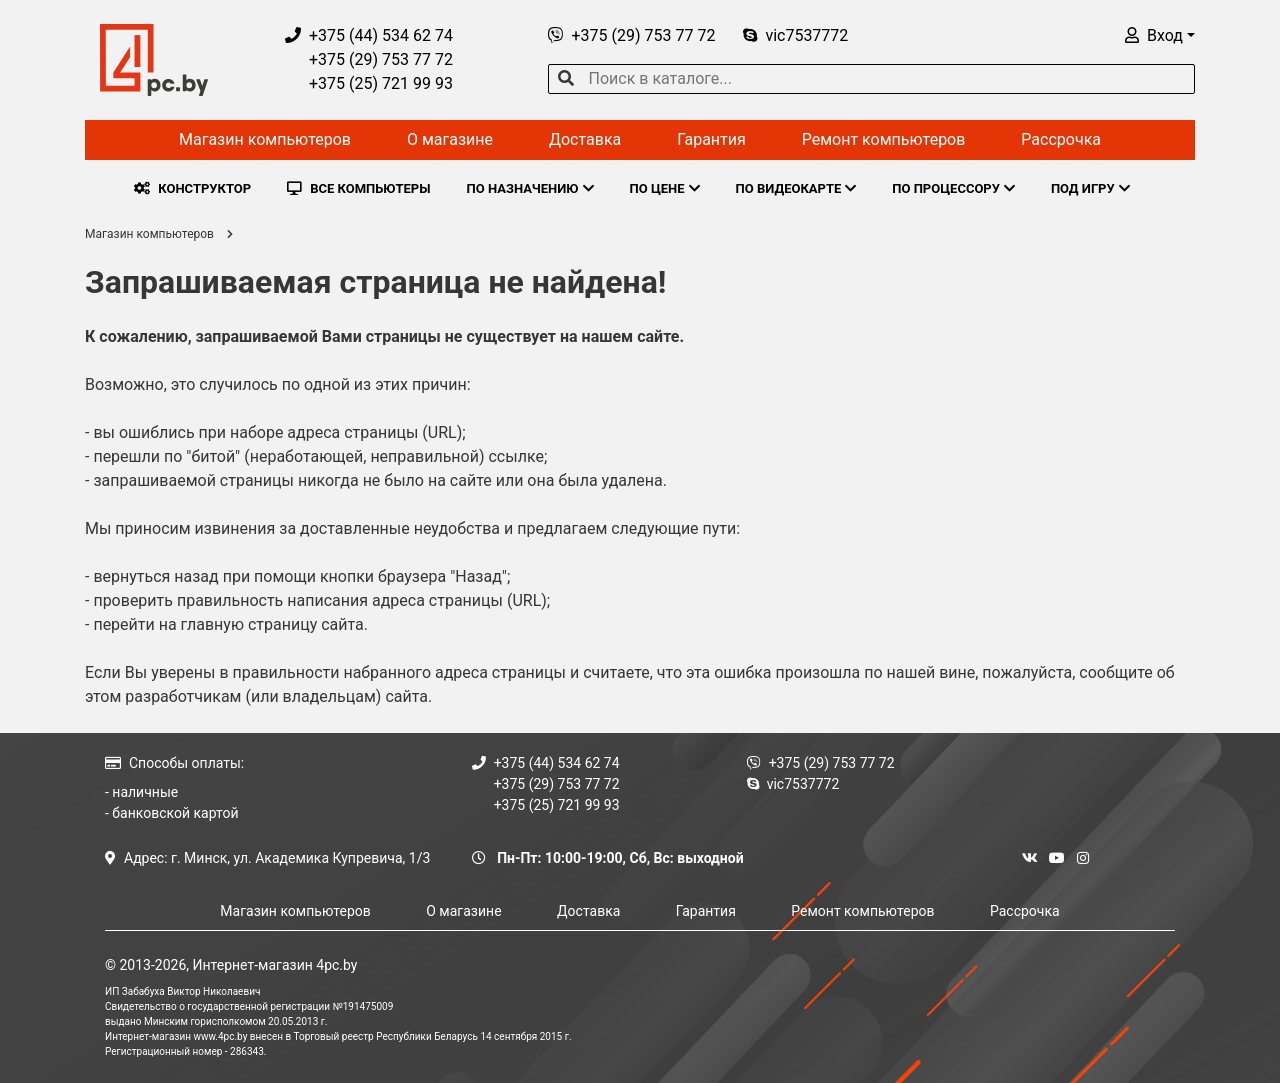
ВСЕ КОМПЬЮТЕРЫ (358, 188)
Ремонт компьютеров (884, 139)
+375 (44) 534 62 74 (369, 35)
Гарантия (711, 139)
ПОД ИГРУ (1090, 188)
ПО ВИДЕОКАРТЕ (796, 188)
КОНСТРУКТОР (192, 188)
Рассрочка (1061, 139)
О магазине (450, 139)
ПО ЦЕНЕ (665, 188)
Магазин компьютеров (265, 139)
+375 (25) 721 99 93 (369, 83)
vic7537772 (795, 35)
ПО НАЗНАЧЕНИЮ (530, 188)
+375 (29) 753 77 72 (369, 59)
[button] (1160, 35)
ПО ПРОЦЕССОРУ (953, 188)
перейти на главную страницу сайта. (230, 624)
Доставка (585, 139)
